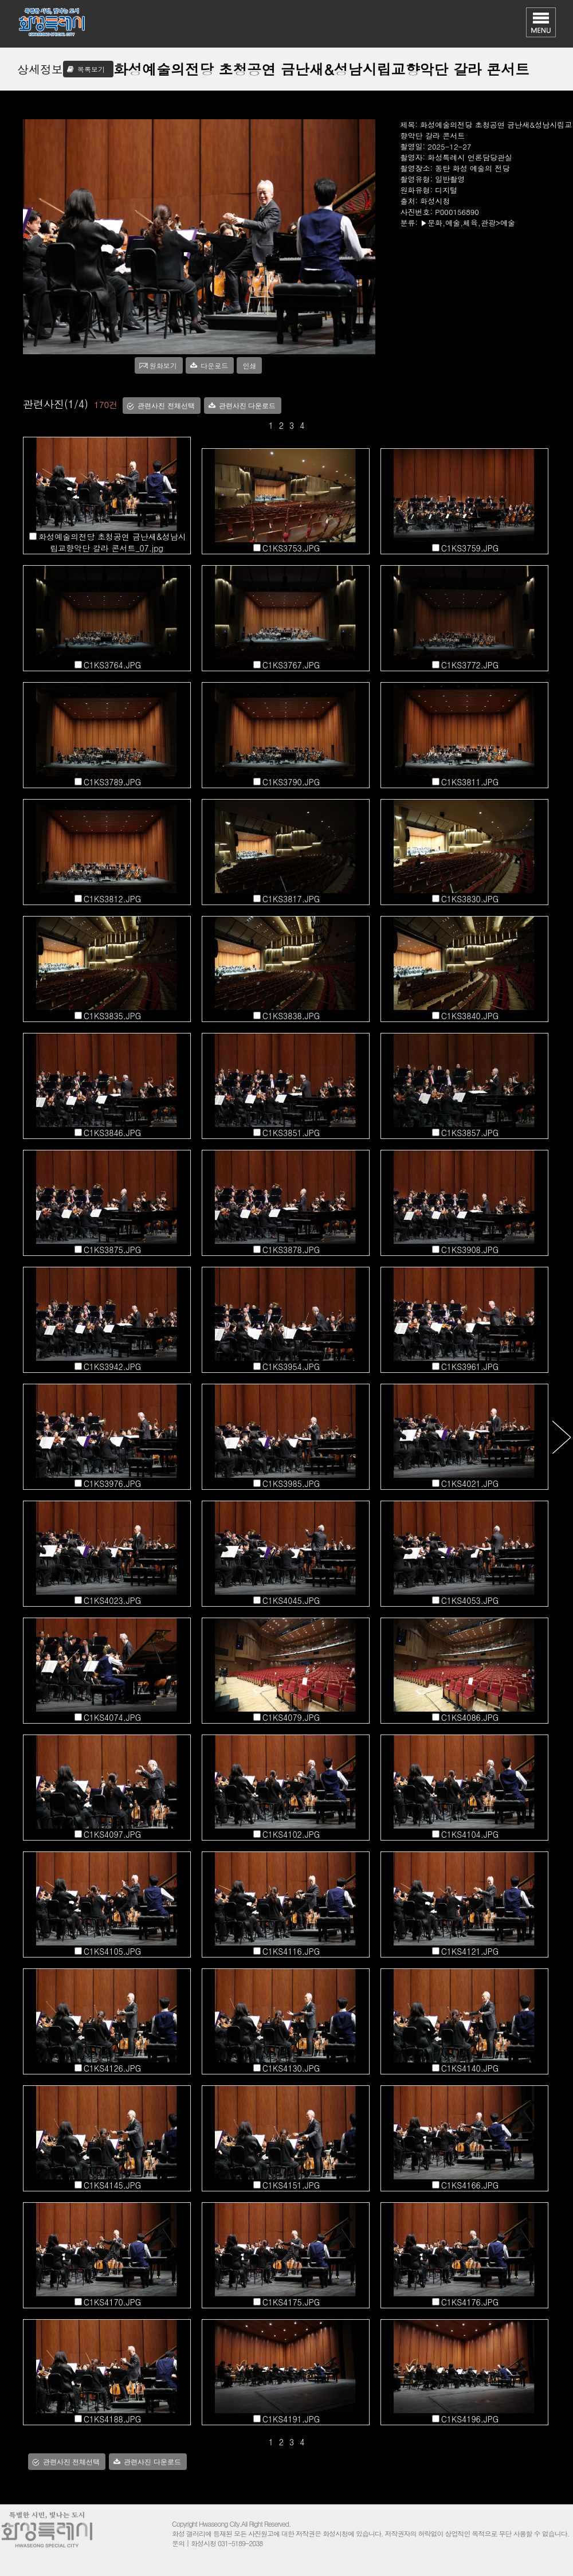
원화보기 (163, 365)
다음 (561, 1437)
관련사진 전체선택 (166, 406)
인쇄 (249, 365)
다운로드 (214, 365)
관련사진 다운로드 (247, 406)
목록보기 (91, 69)
